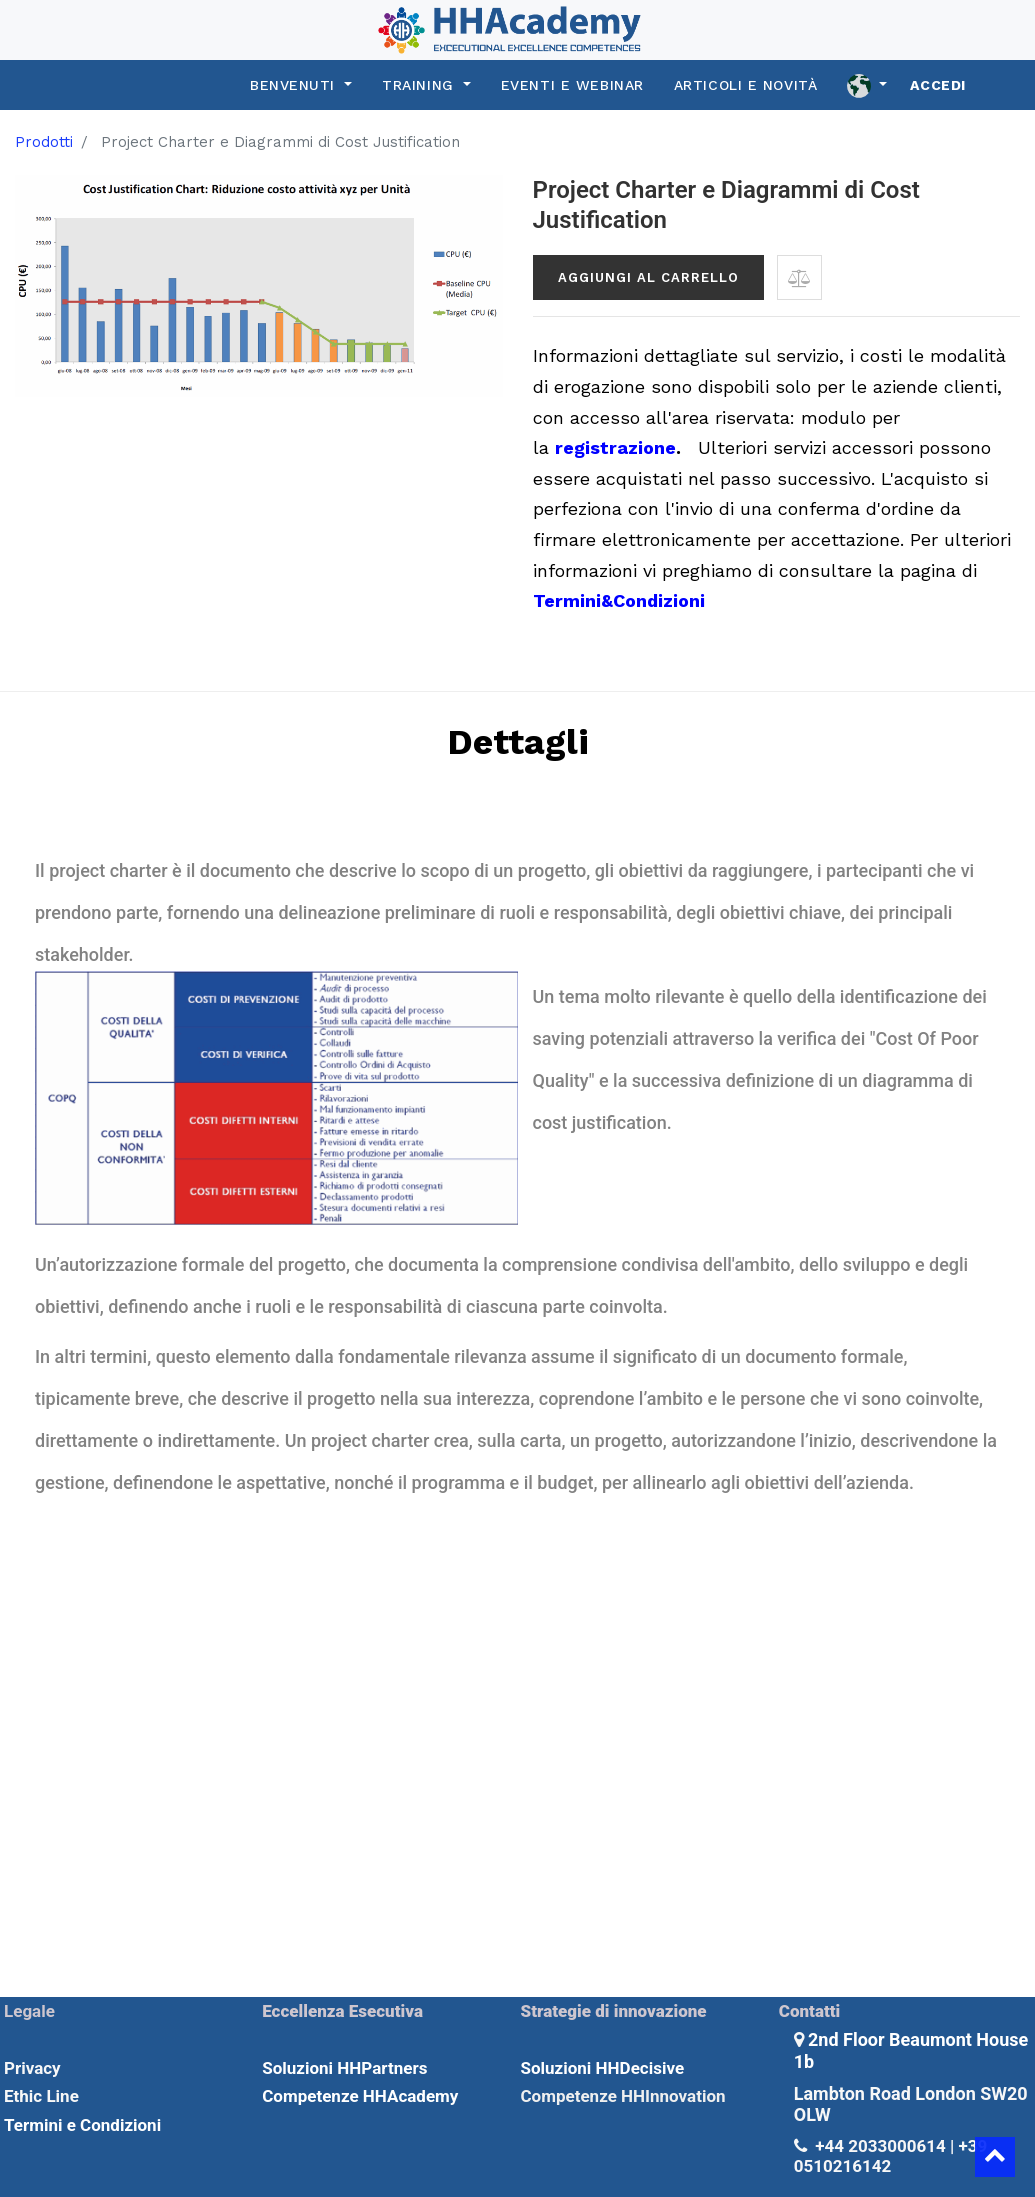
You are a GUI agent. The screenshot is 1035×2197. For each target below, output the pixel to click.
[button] (799, 277)
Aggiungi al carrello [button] (648, 277)
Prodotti (44, 142)
